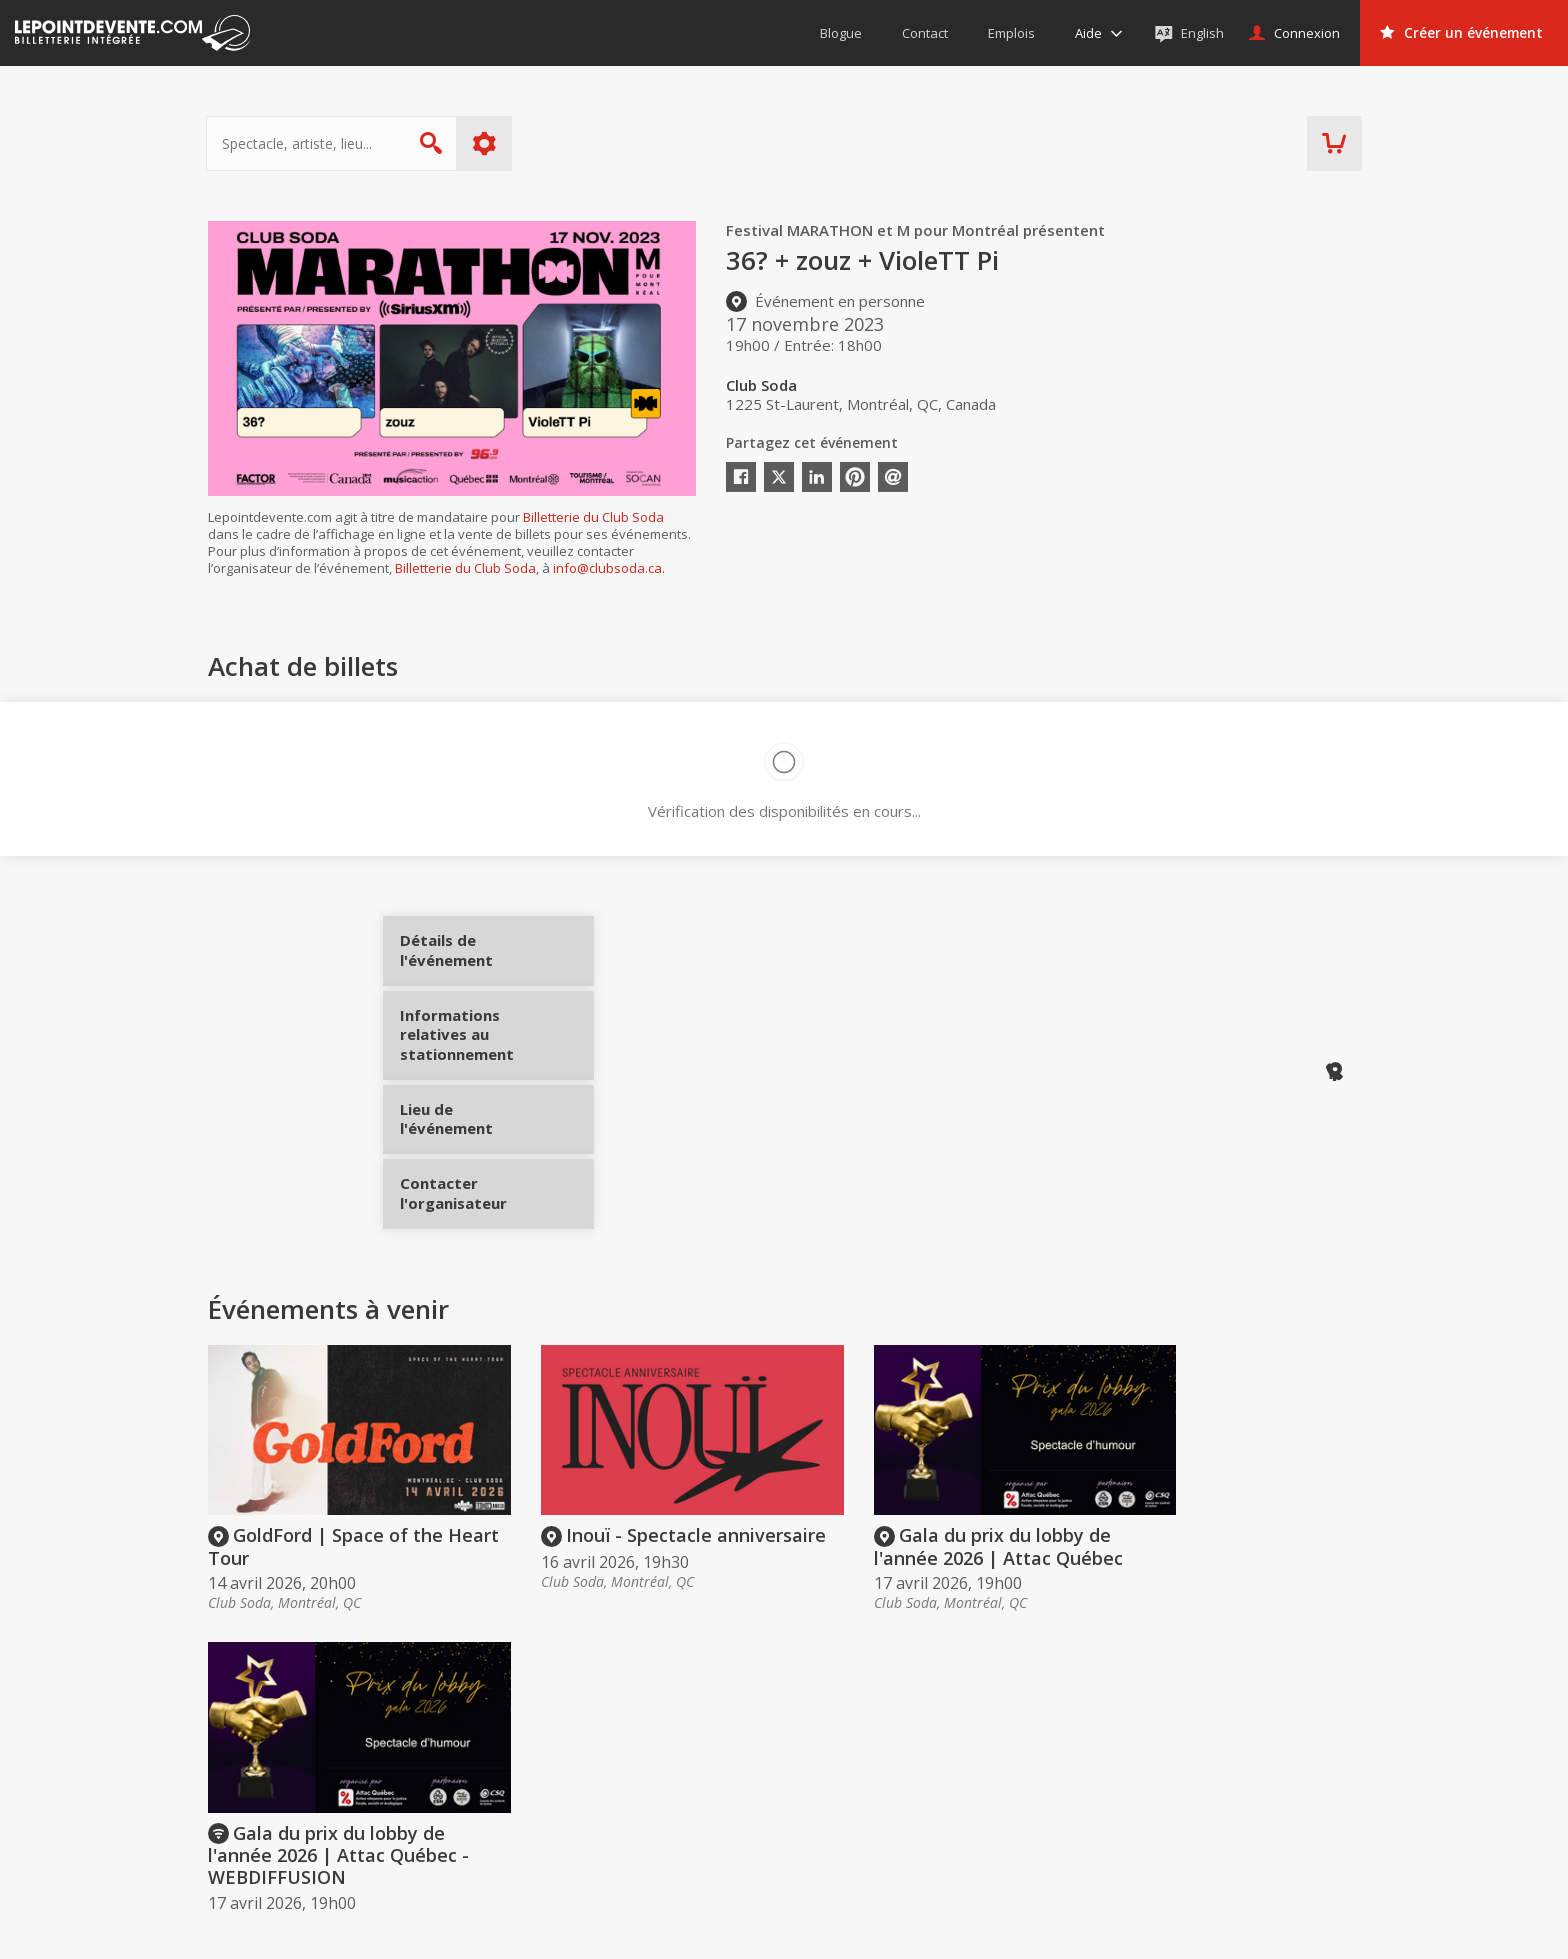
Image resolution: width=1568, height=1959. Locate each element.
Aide (780, 1813)
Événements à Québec (1274, 1813)
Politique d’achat (819, 1785)
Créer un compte (1056, 1757)
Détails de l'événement (475, 957)
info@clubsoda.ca (607, 568)
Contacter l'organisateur (475, 1185)
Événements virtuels (1266, 1757)
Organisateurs (1064, 1718)
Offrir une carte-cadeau (841, 1757)
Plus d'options (486, 143)
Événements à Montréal (1278, 1785)
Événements (1253, 1718)
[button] (944, 1930)
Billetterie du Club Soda (593, 517)
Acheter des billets (846, 1718)
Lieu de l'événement (475, 1111)
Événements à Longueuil (1280, 1842)
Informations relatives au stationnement (475, 1041)
